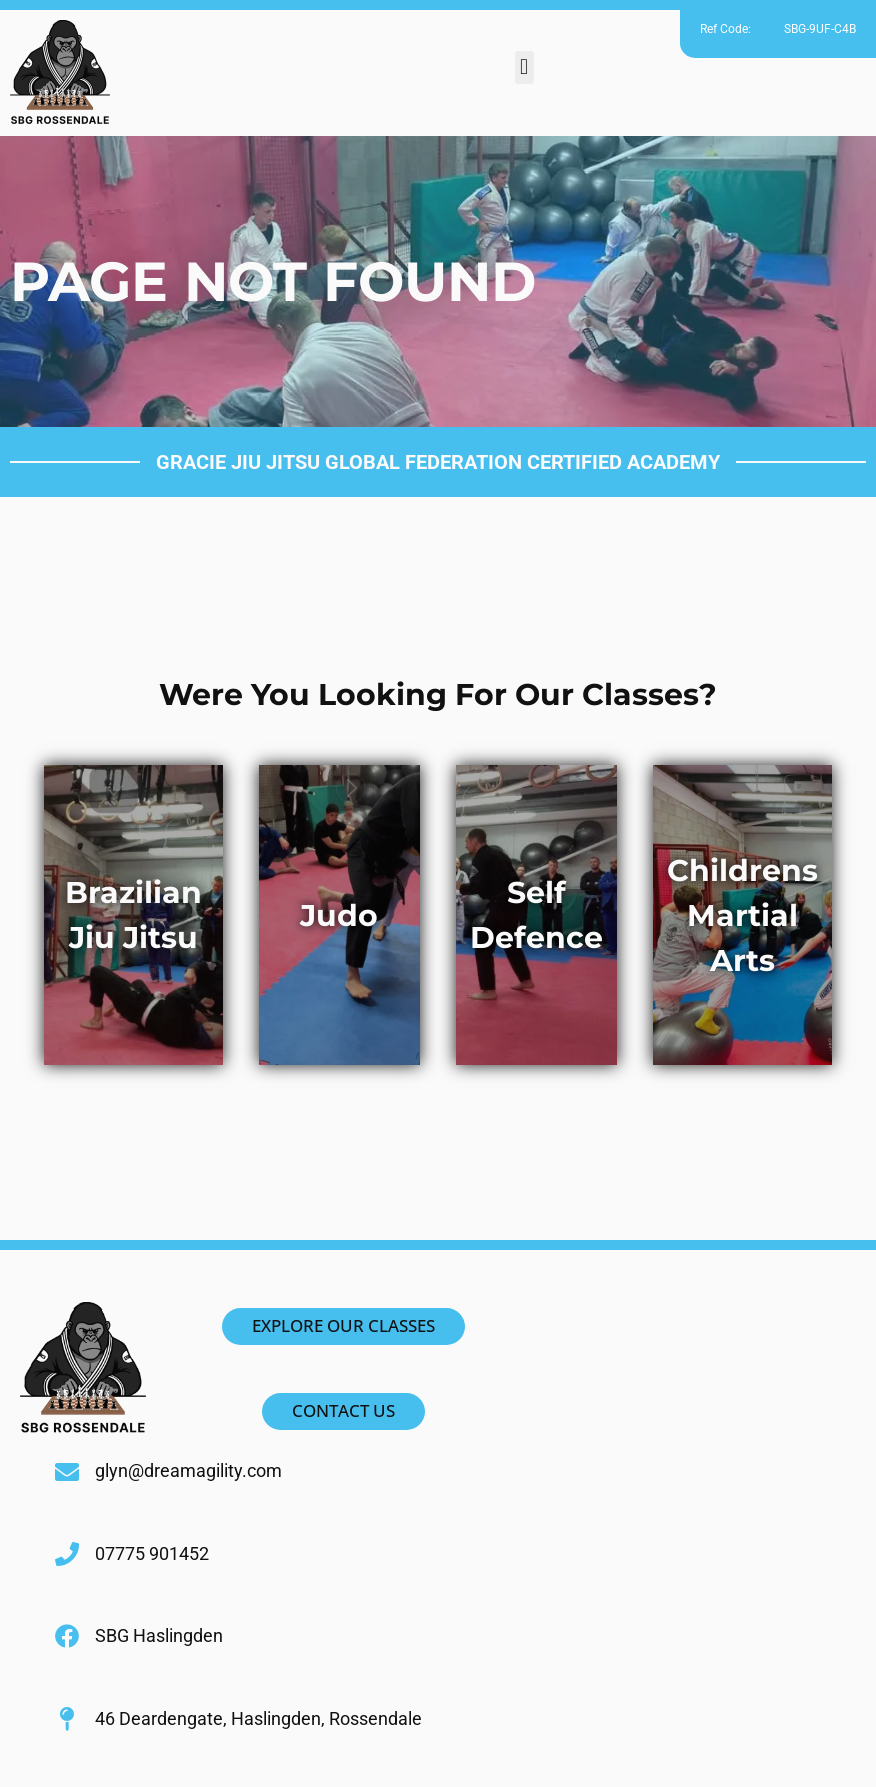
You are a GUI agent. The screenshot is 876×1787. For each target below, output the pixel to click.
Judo (339, 915)
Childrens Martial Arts (742, 915)
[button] (524, 67)
